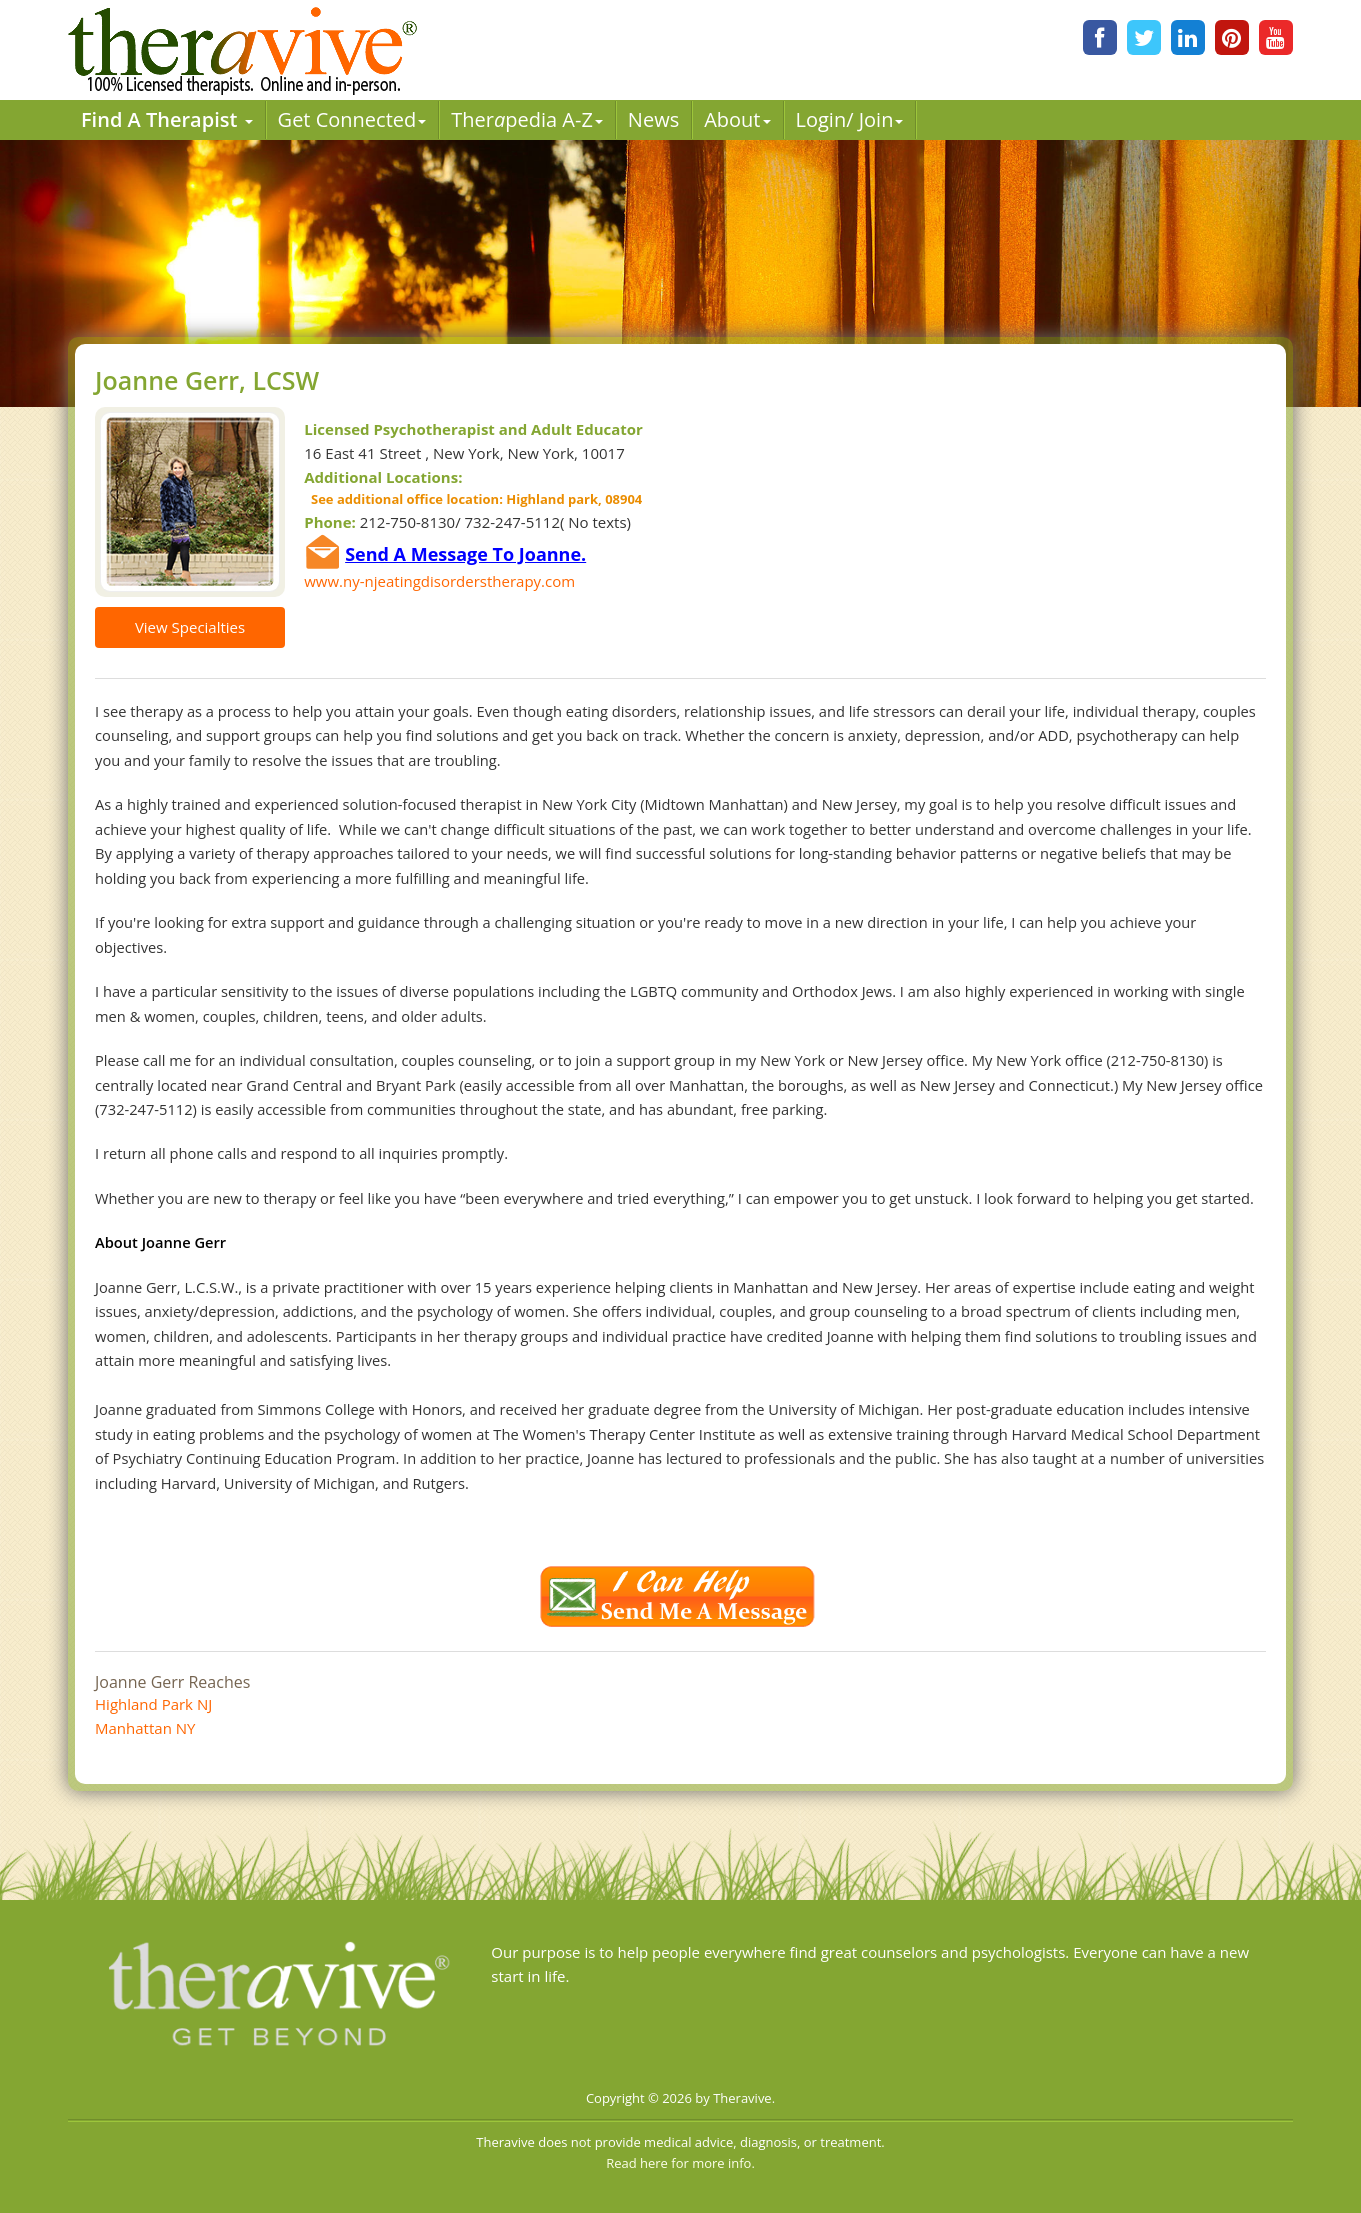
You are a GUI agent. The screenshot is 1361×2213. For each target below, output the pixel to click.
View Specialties (190, 627)
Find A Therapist (167, 119)
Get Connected (352, 119)
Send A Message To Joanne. (465, 554)
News (653, 119)
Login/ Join (850, 119)
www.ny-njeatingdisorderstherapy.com (439, 581)
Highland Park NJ (153, 1704)
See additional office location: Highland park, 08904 (473, 499)
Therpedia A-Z (527, 119)
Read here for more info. (680, 2163)
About (737, 119)
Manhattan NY (145, 1728)
